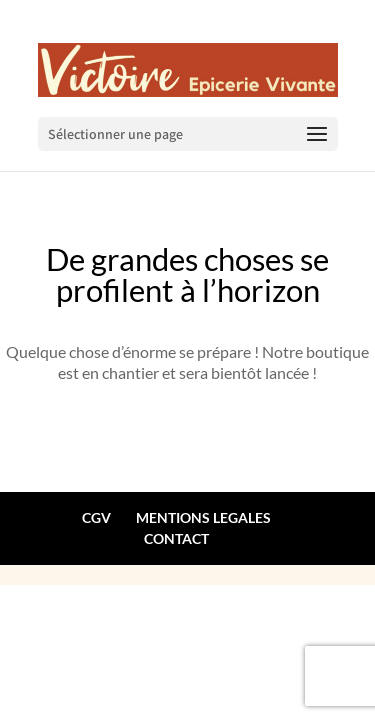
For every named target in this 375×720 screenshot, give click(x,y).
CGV (96, 517)
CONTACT (176, 538)
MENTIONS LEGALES (203, 517)
